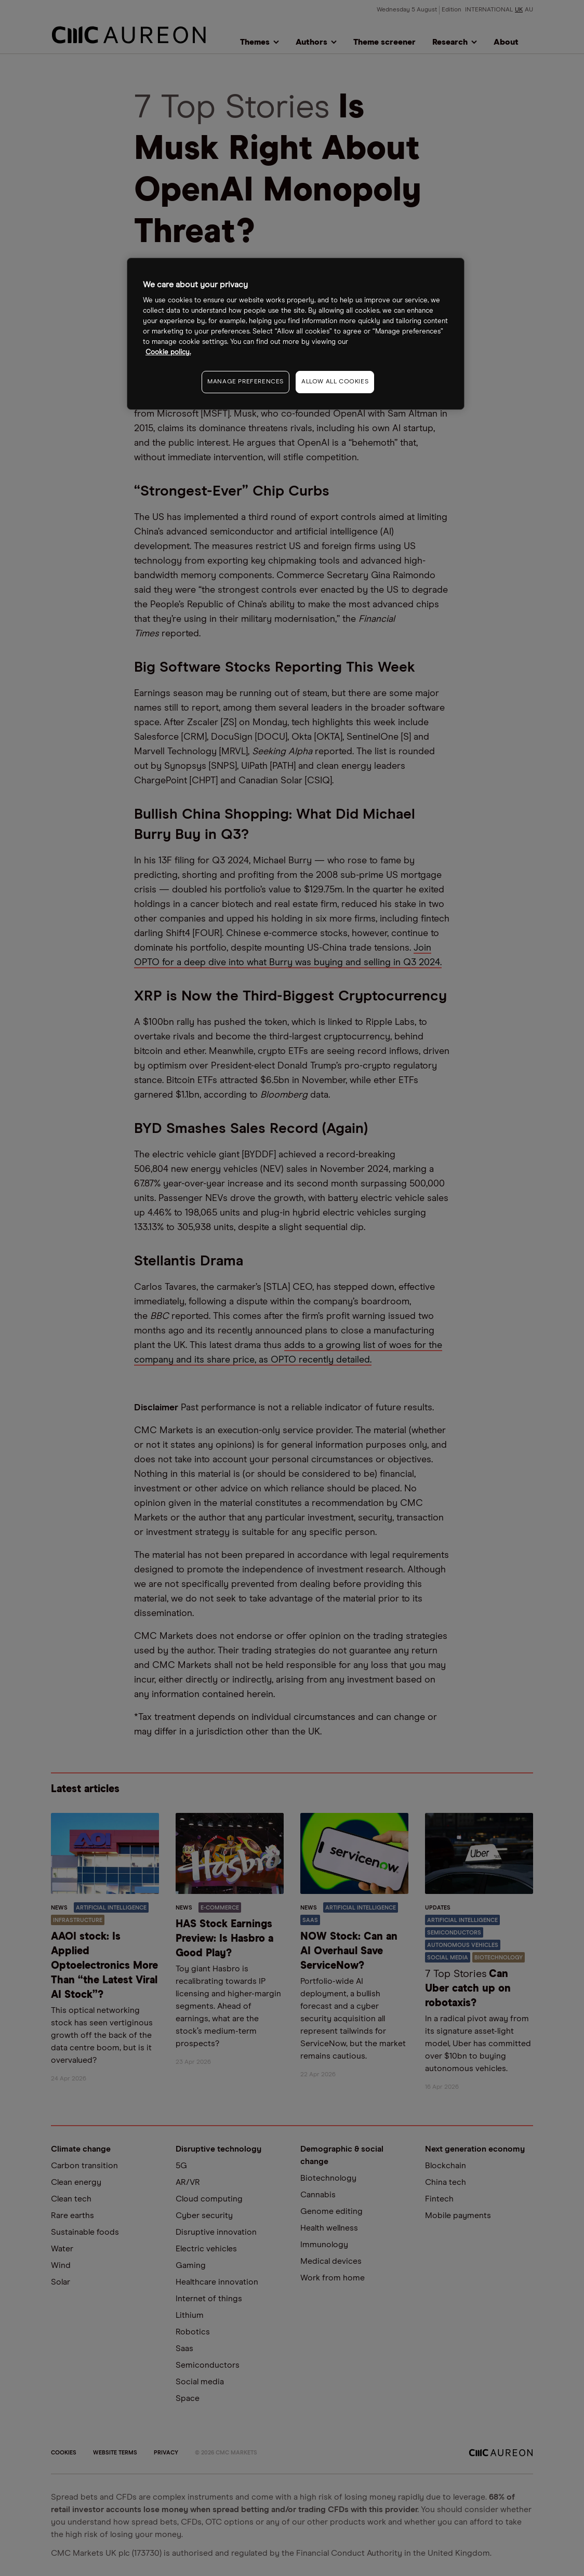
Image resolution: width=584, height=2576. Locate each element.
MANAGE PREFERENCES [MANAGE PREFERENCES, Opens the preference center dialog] (245, 382)
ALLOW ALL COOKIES (334, 382)
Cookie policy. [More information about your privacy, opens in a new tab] (168, 352)
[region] (295, 334)
